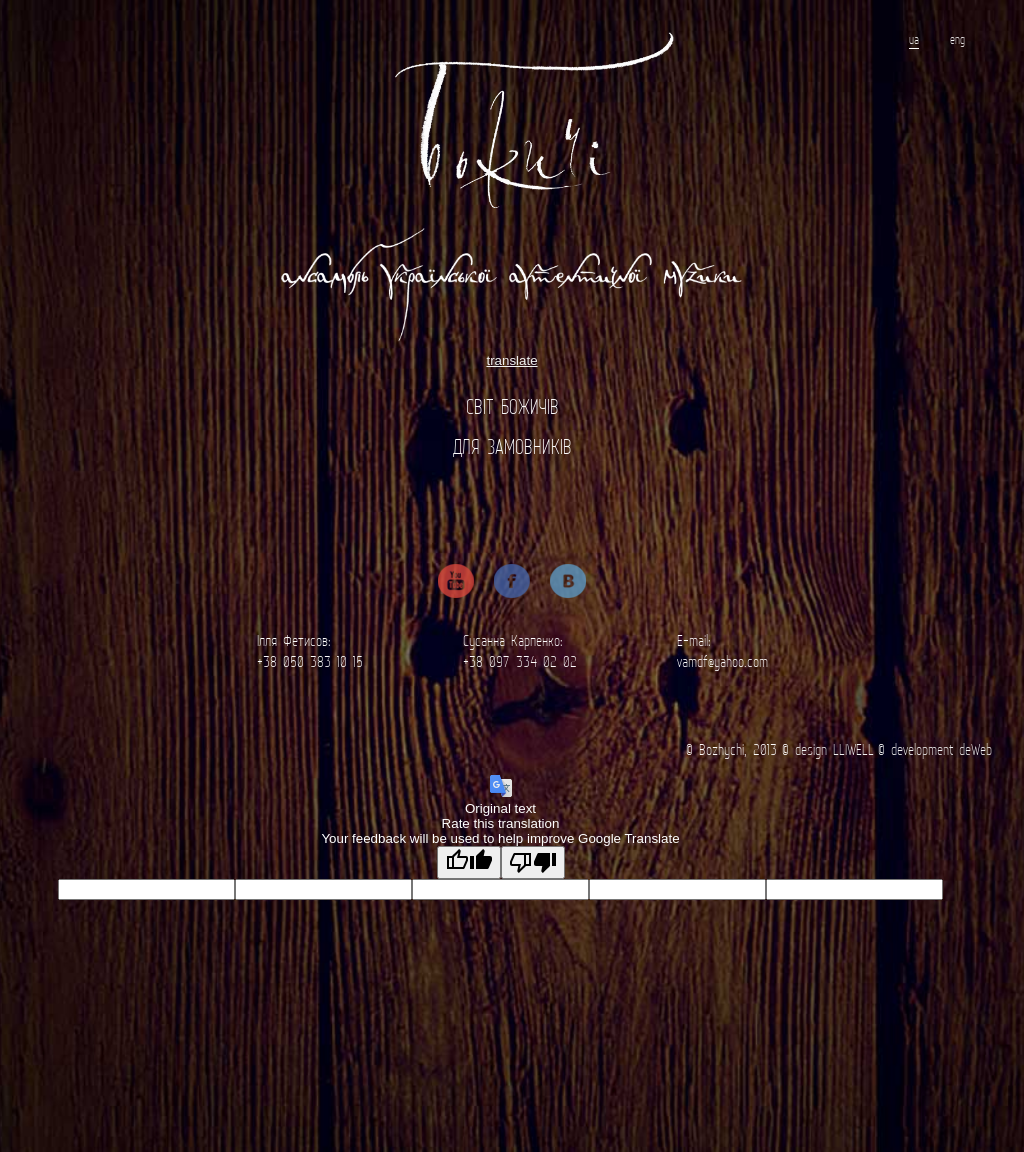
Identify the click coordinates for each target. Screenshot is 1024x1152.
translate (511, 360)
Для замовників (512, 446)
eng (957, 39)
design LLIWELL (834, 749)
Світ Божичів (512, 406)
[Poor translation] (533, 862)
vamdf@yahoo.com (722, 661)
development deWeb (941, 749)
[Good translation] (469, 862)
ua (914, 39)
